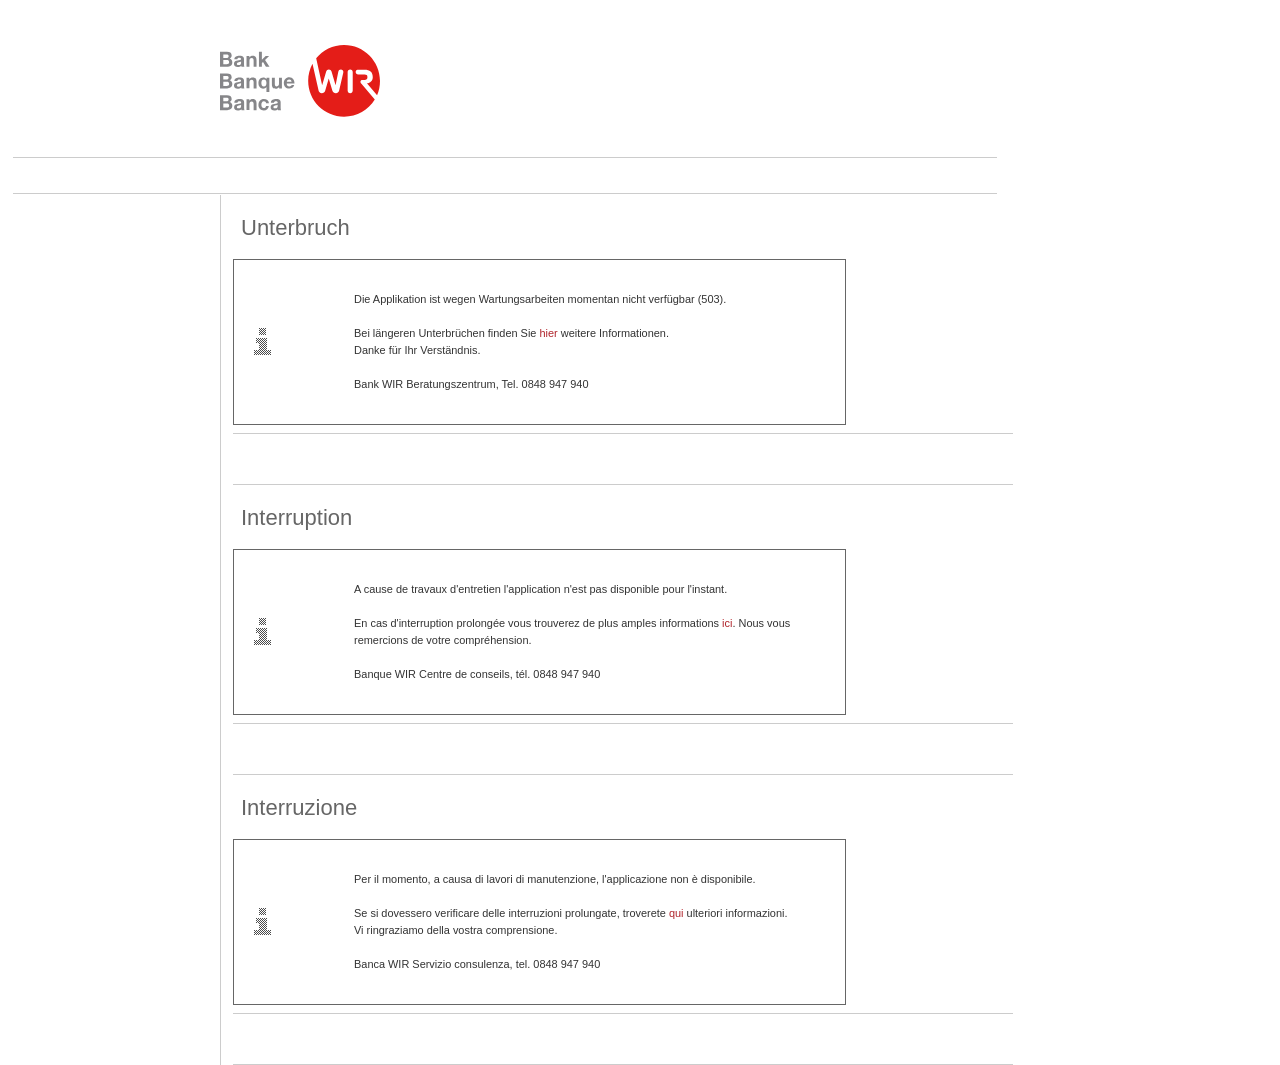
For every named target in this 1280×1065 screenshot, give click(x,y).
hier (548, 333)
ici (727, 623)
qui (676, 913)
